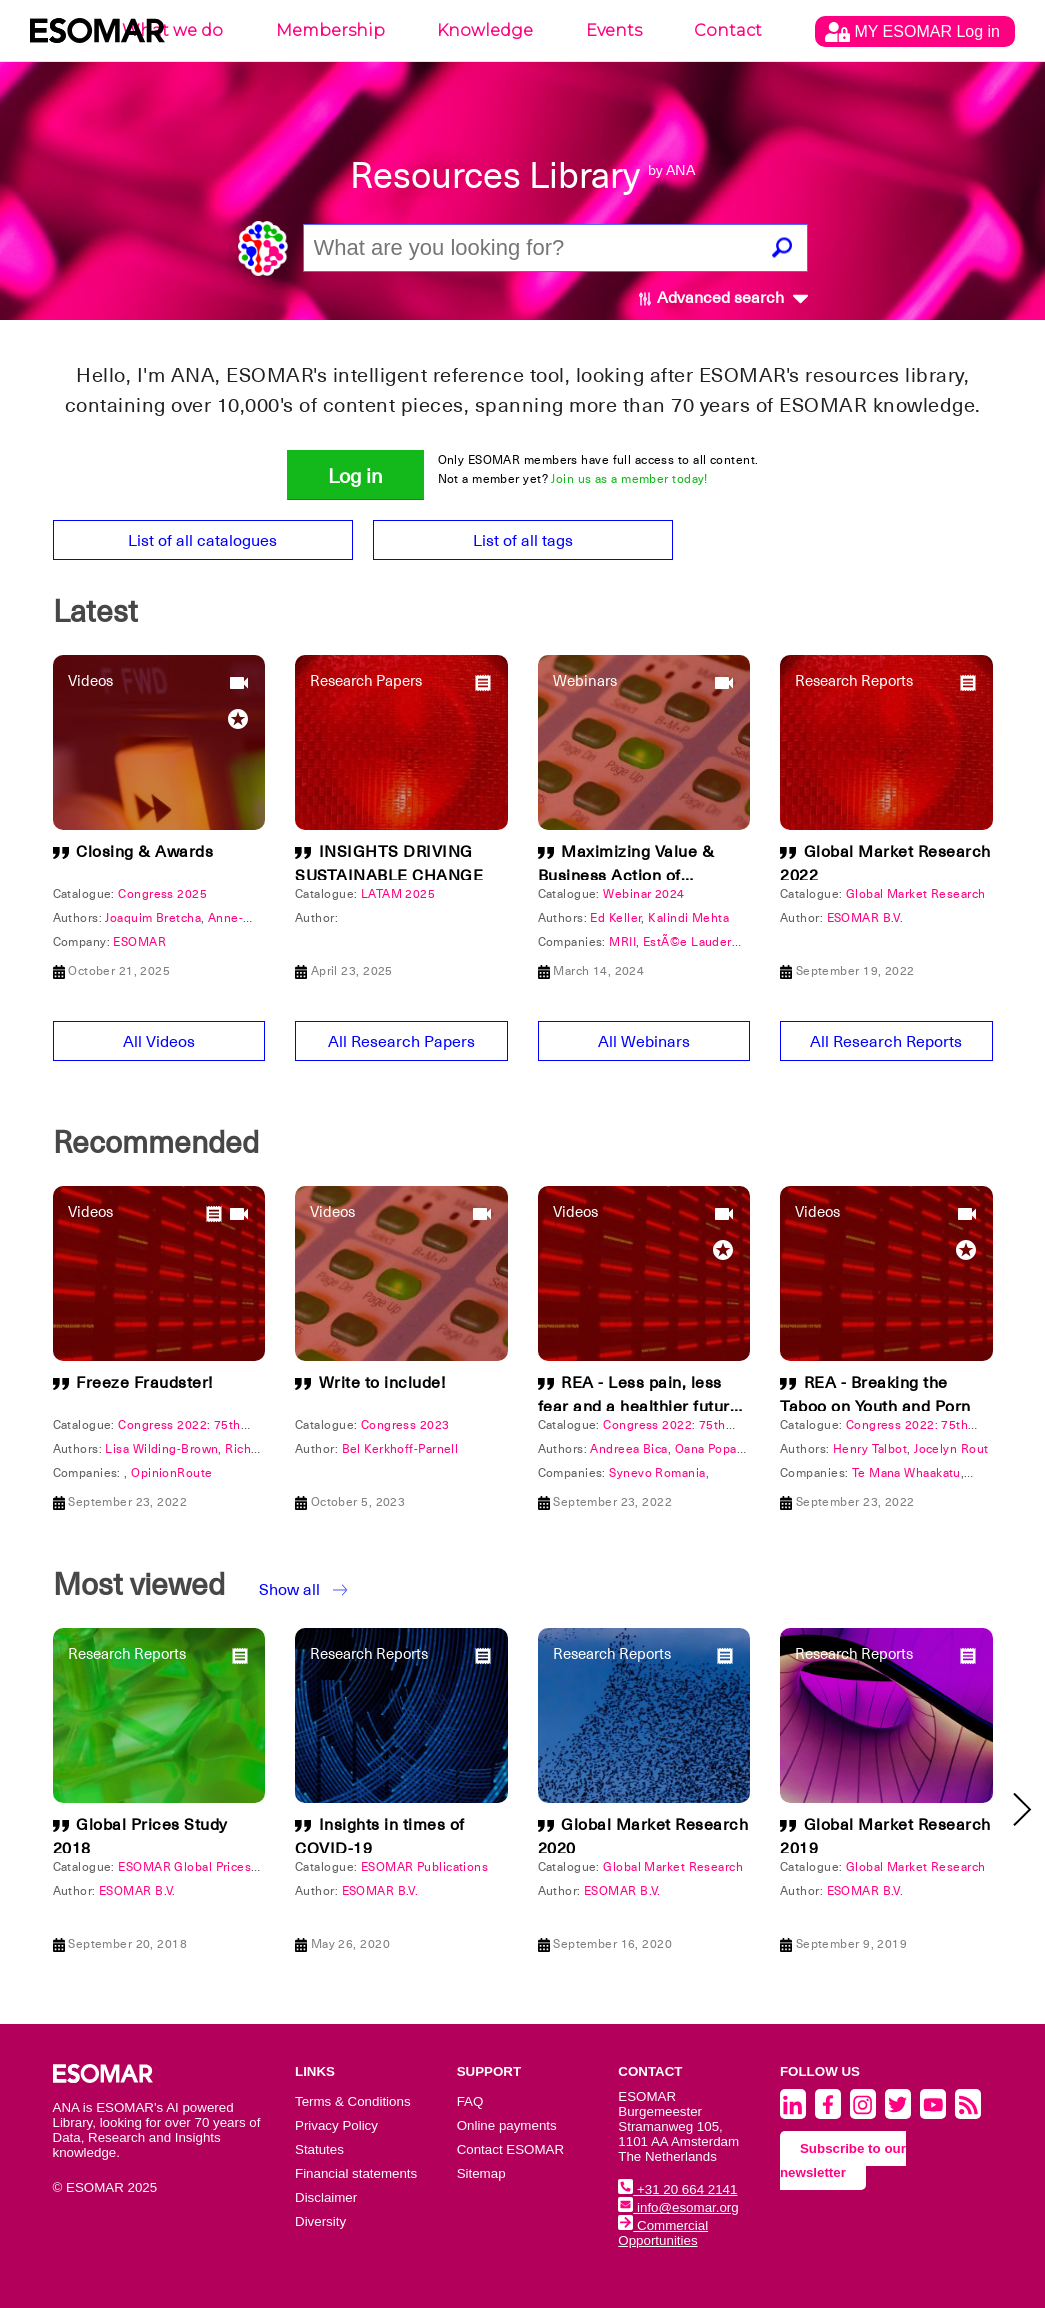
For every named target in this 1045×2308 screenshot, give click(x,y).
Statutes (319, 2149)
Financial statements (356, 2173)
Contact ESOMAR (510, 2149)
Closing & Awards (144, 852)
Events (614, 30)
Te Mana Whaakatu (906, 1473)
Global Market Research (916, 894)
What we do (172, 30)
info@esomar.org (678, 2207)
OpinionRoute (171, 1473)
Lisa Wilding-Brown (161, 1449)
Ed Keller (615, 918)
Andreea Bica (628, 1449)
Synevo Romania (657, 1473)
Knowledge (485, 30)
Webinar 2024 (643, 894)
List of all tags (523, 541)
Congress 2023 (405, 1425)
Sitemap (481, 2173)
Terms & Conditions (353, 2101)
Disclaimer (326, 2197)
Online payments (507, 2125)
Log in (355, 476)
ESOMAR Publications (424, 1867)
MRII (622, 942)
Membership (330, 30)
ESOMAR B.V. (865, 918)
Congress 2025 (162, 894)
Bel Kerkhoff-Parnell (400, 1449)
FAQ (470, 2101)
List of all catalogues (202, 541)
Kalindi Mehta (688, 918)
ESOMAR (139, 942)
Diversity (320, 2221)
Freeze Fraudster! (144, 1383)
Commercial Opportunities (663, 2233)
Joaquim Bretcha (153, 918)
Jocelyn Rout (951, 1449)
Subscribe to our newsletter (843, 2160)
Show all (289, 1590)
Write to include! (382, 1383)
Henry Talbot (870, 1449)
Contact (728, 30)
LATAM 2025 (398, 894)
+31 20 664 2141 (677, 2189)
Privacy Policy (336, 2125)
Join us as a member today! (629, 479)
